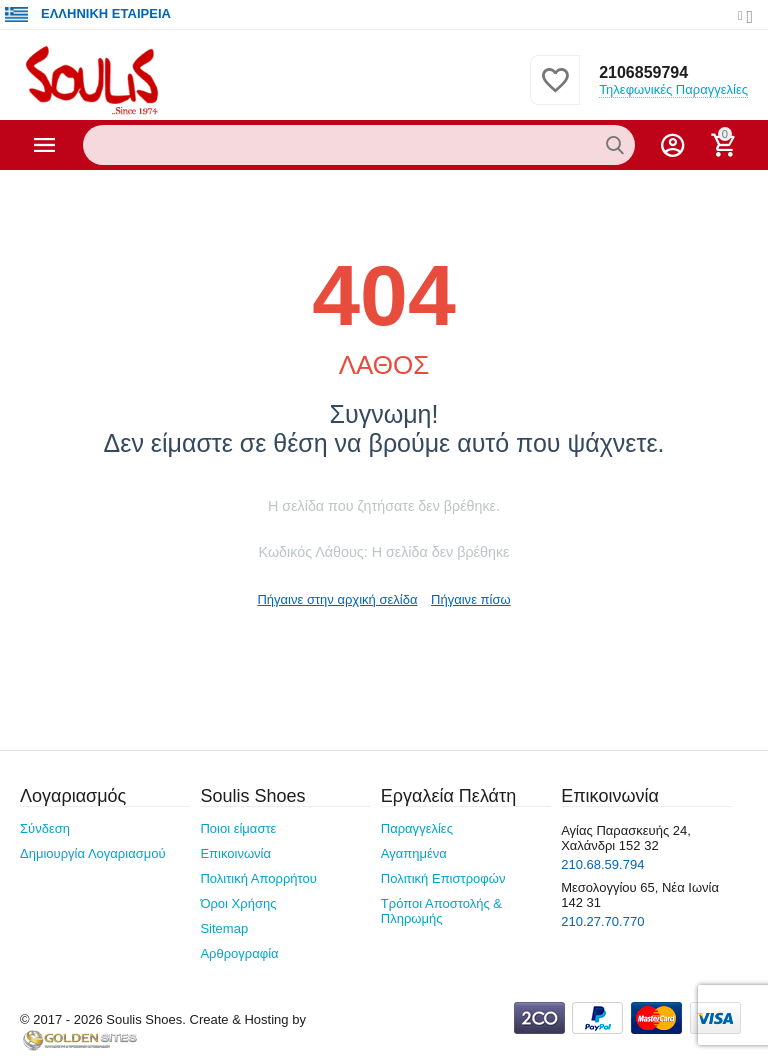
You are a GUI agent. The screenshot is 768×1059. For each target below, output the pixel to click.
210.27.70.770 (602, 921)
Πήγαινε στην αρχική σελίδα (337, 599)
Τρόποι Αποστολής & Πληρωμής (441, 911)
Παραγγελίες (417, 828)
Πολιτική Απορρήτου (258, 878)
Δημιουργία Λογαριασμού (93, 853)
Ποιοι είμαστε (238, 828)
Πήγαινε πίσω (471, 599)
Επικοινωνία (235, 853)
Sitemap (224, 928)
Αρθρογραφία (239, 953)
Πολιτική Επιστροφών (443, 878)
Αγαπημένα (414, 853)
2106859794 (643, 72)
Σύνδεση (45, 828)
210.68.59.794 (602, 864)
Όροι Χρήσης (238, 903)
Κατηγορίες (45, 145)
